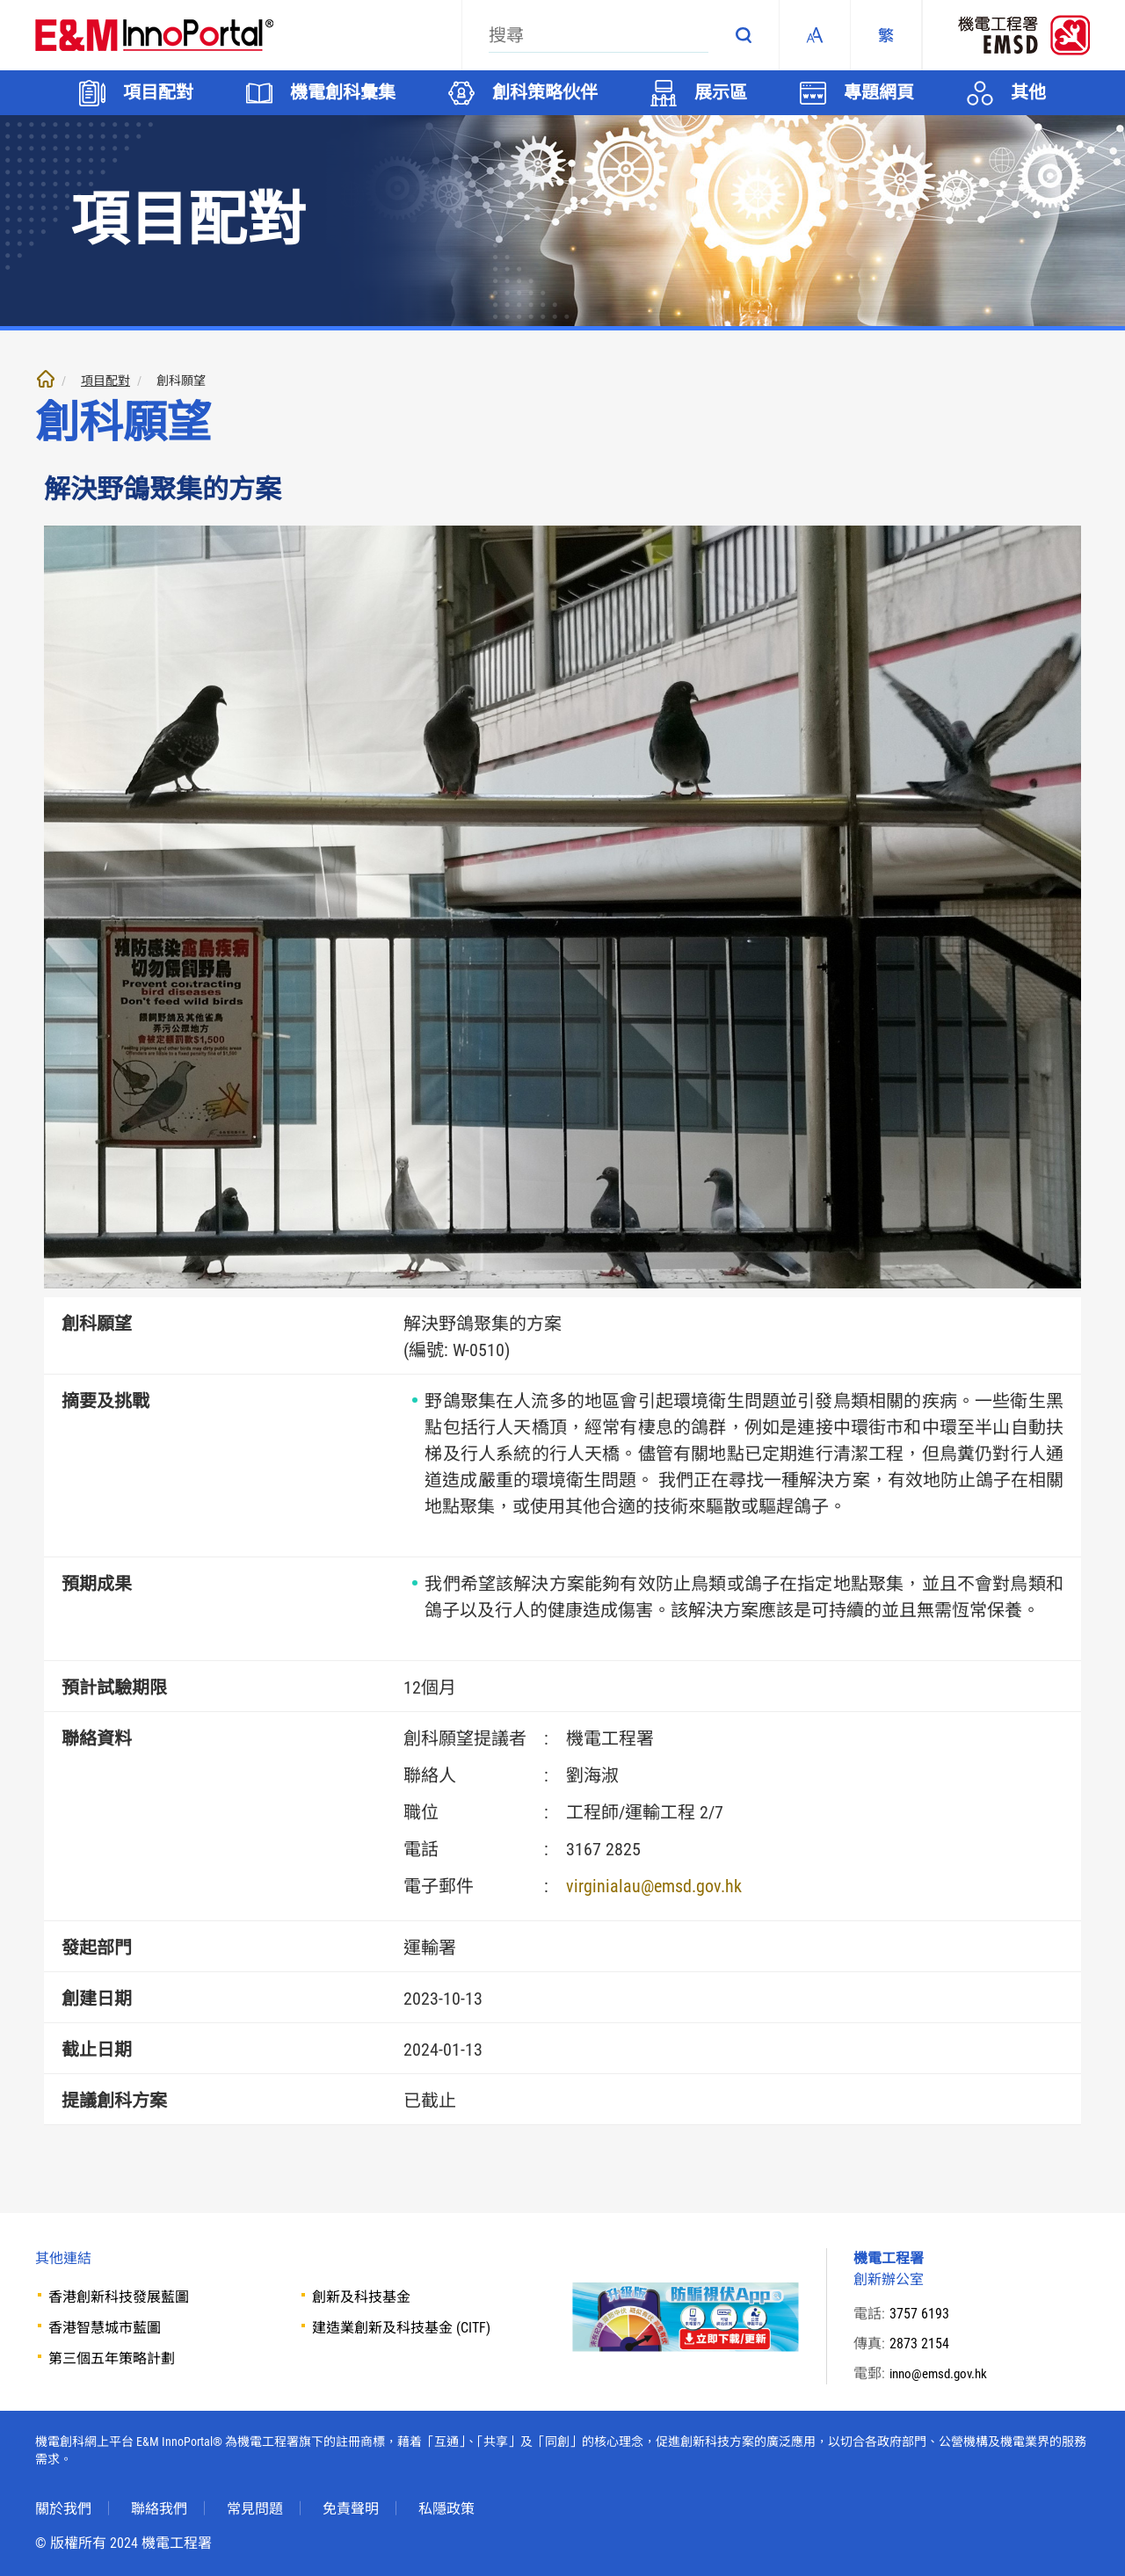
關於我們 (63, 2508)
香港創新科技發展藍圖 (118, 2297)
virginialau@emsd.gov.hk (654, 1886)
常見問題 (255, 2508)
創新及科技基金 (361, 2297)
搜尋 (743, 35)
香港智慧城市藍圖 (104, 2327)
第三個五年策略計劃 (111, 2358)
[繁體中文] (886, 35)
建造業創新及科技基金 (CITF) (401, 2327)
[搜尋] (598, 35)
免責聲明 (351, 2508)
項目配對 (105, 381)
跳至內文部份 (0, 0)
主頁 (45, 379)
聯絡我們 (159, 2508)
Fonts (815, 35)
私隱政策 (446, 2508)
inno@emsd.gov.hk (942, 2373)
